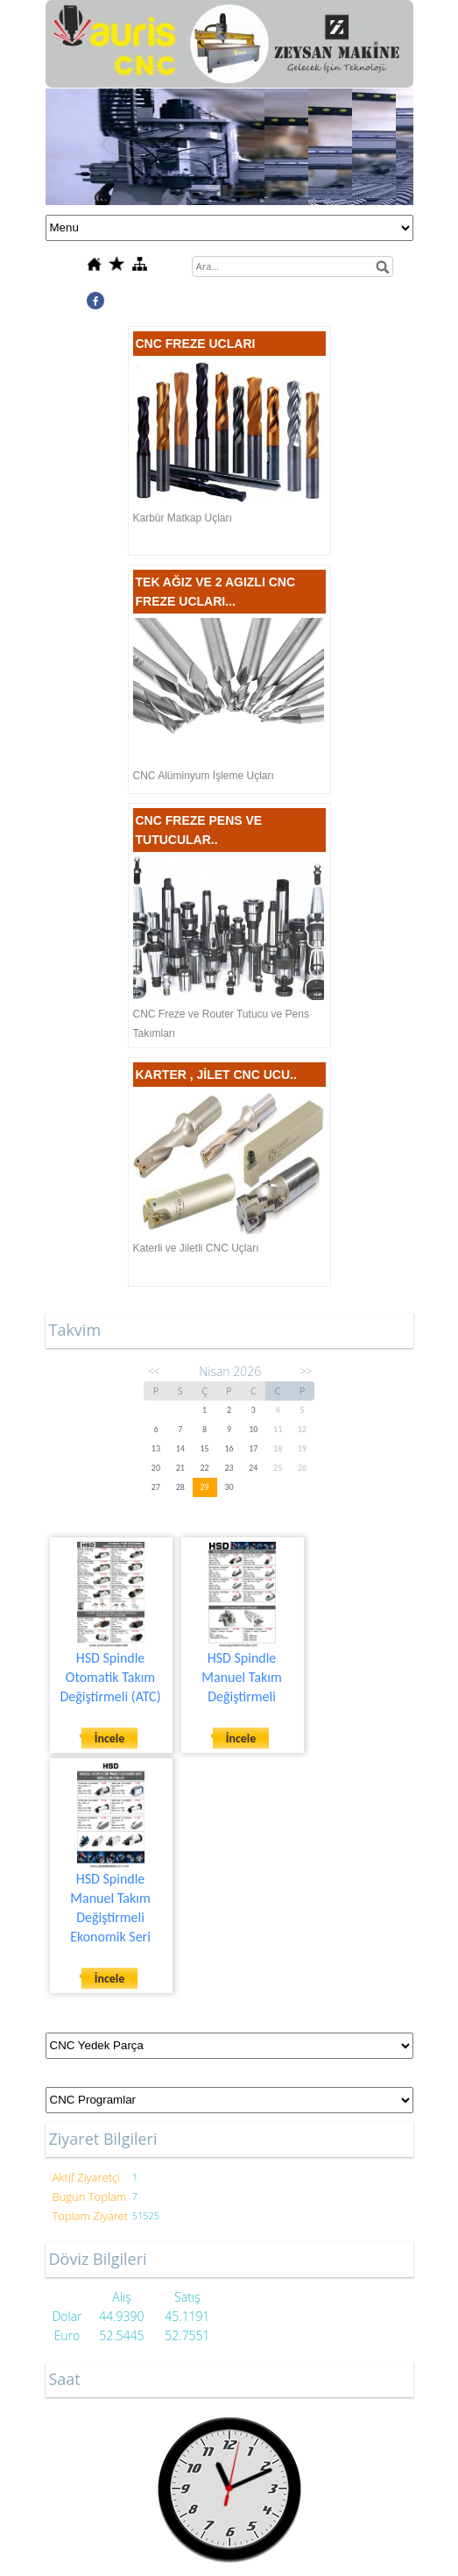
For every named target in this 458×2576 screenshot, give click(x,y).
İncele (110, 1738)
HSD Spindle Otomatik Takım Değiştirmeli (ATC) (110, 1677)
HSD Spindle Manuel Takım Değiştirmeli (241, 1677)
